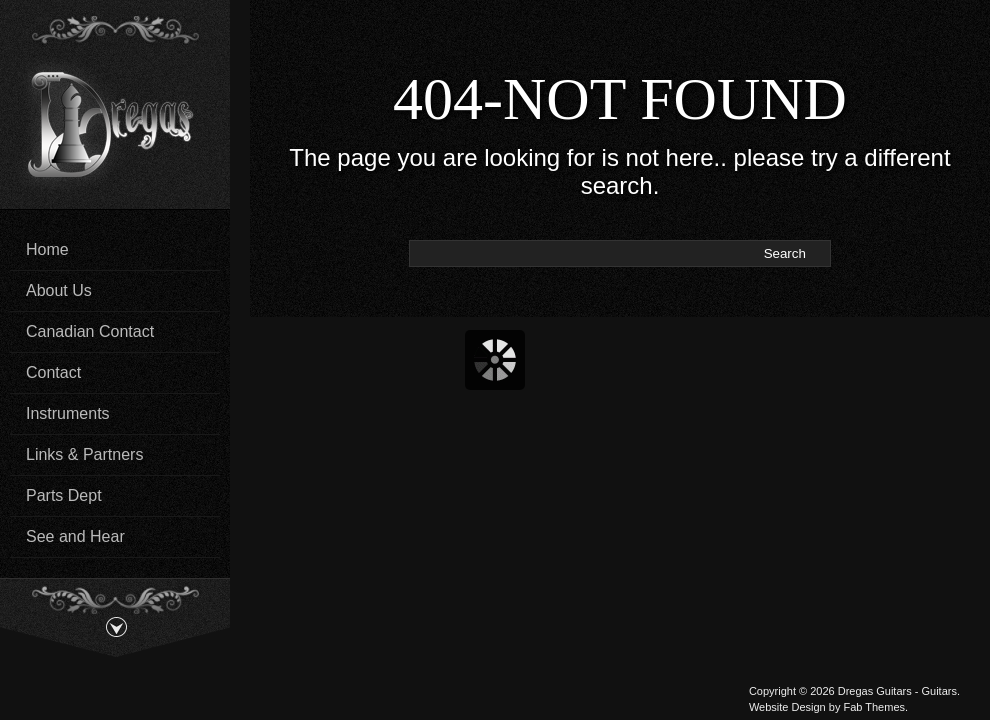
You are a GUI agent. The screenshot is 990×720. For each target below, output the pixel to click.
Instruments (68, 413)
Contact (53, 372)
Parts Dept (64, 495)
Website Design (787, 707)
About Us (59, 290)
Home (47, 249)
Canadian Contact (90, 331)
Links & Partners (84, 454)
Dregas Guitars (875, 691)
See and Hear (75, 536)
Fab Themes (874, 707)
